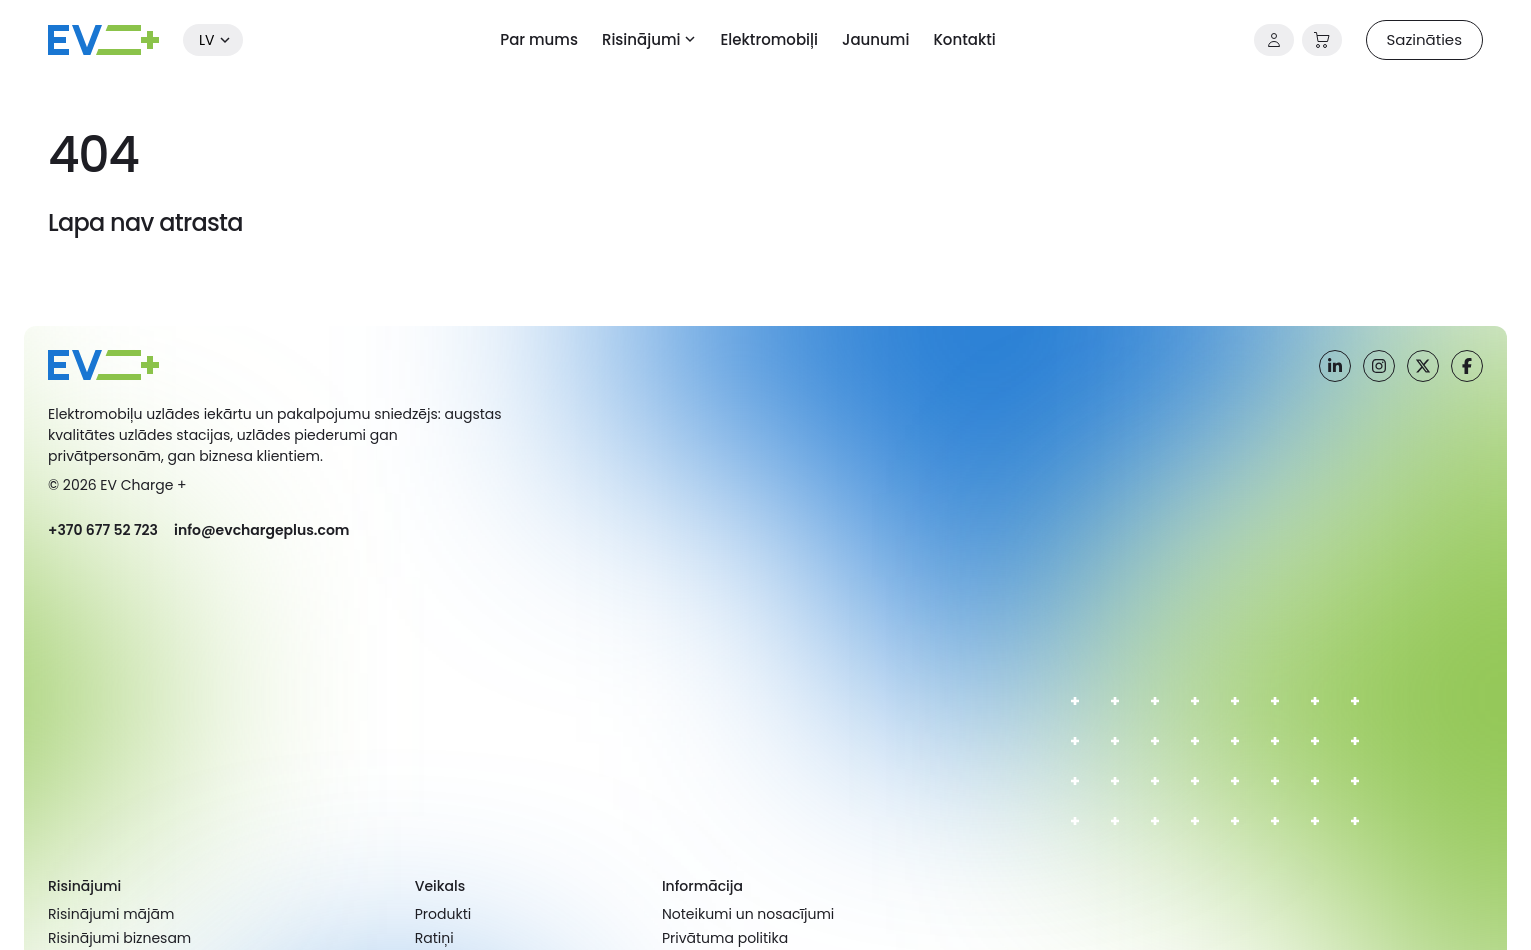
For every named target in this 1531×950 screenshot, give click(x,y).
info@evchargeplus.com (262, 530)
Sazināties (1424, 39)
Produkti (443, 914)
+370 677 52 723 (103, 530)
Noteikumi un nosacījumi (748, 914)
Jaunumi (875, 39)
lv (207, 40)
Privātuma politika (725, 938)
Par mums (539, 39)
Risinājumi (641, 39)
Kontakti (964, 39)
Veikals (440, 886)
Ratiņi (434, 938)
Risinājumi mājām (111, 914)
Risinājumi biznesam (119, 938)
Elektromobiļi (769, 39)
